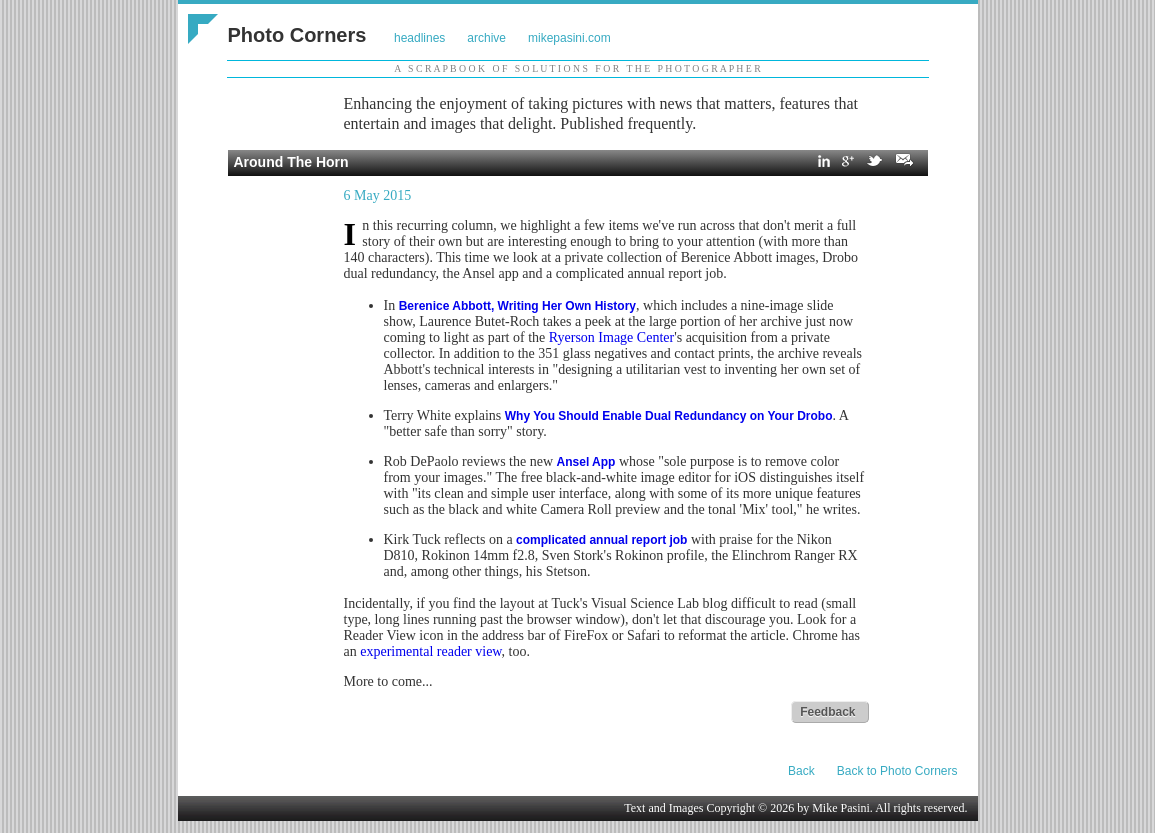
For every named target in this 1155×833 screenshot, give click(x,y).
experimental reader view (430, 651)
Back (801, 771)
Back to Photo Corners (897, 771)
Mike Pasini (841, 808)
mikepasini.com (569, 38)
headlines (419, 38)
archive (486, 38)
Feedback (827, 712)
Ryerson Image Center (611, 337)
